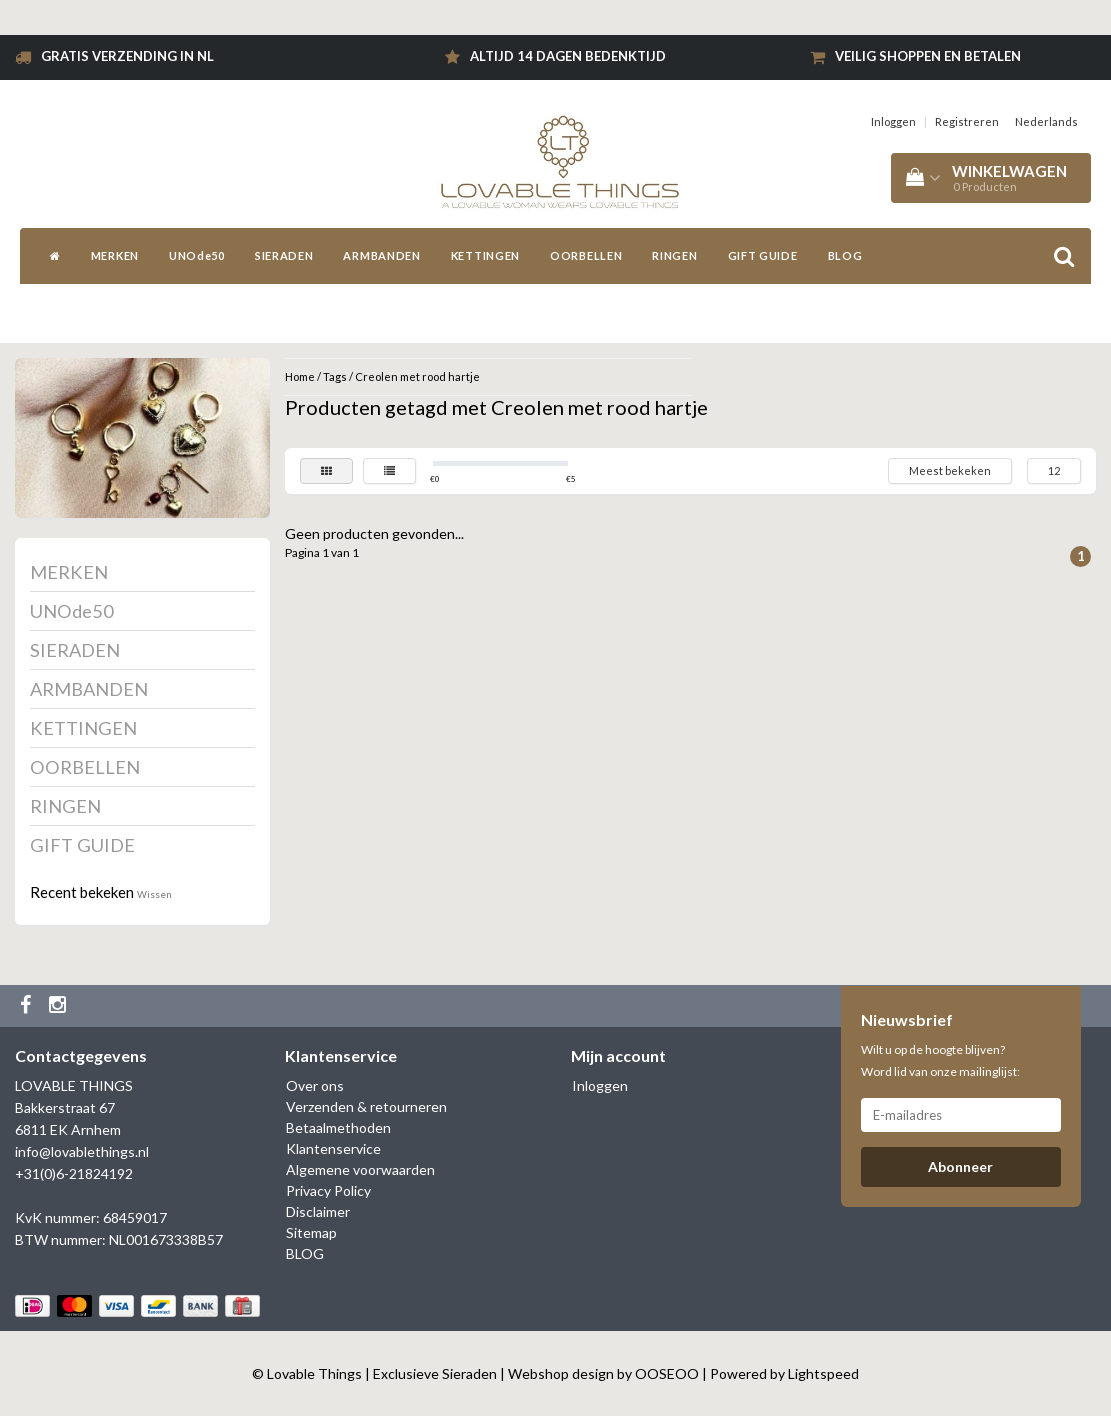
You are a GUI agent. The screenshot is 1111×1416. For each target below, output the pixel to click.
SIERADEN (284, 255)
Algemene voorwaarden (360, 1169)
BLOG (845, 255)
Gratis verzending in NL (127, 56)
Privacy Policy (328, 1190)
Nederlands (1046, 121)
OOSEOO (667, 1373)
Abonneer (960, 1166)
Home (300, 376)
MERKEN (115, 255)
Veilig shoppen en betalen (928, 56)
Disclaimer (318, 1211)
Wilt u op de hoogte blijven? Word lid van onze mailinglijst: (940, 1060)
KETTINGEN (485, 255)
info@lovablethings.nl (82, 1151)
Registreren (967, 121)
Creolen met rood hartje (417, 376)
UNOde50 (197, 255)
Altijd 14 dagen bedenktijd (568, 56)
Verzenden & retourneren (366, 1106)
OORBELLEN (586, 255)
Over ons (315, 1085)
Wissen (154, 894)
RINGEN (674, 255)
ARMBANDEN (381, 255)
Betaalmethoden (338, 1127)
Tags (335, 376)
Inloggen (893, 121)
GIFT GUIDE (763, 255)
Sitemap (311, 1232)
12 (1054, 470)
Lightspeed (823, 1373)
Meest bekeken (950, 470)
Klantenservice (333, 1148)
